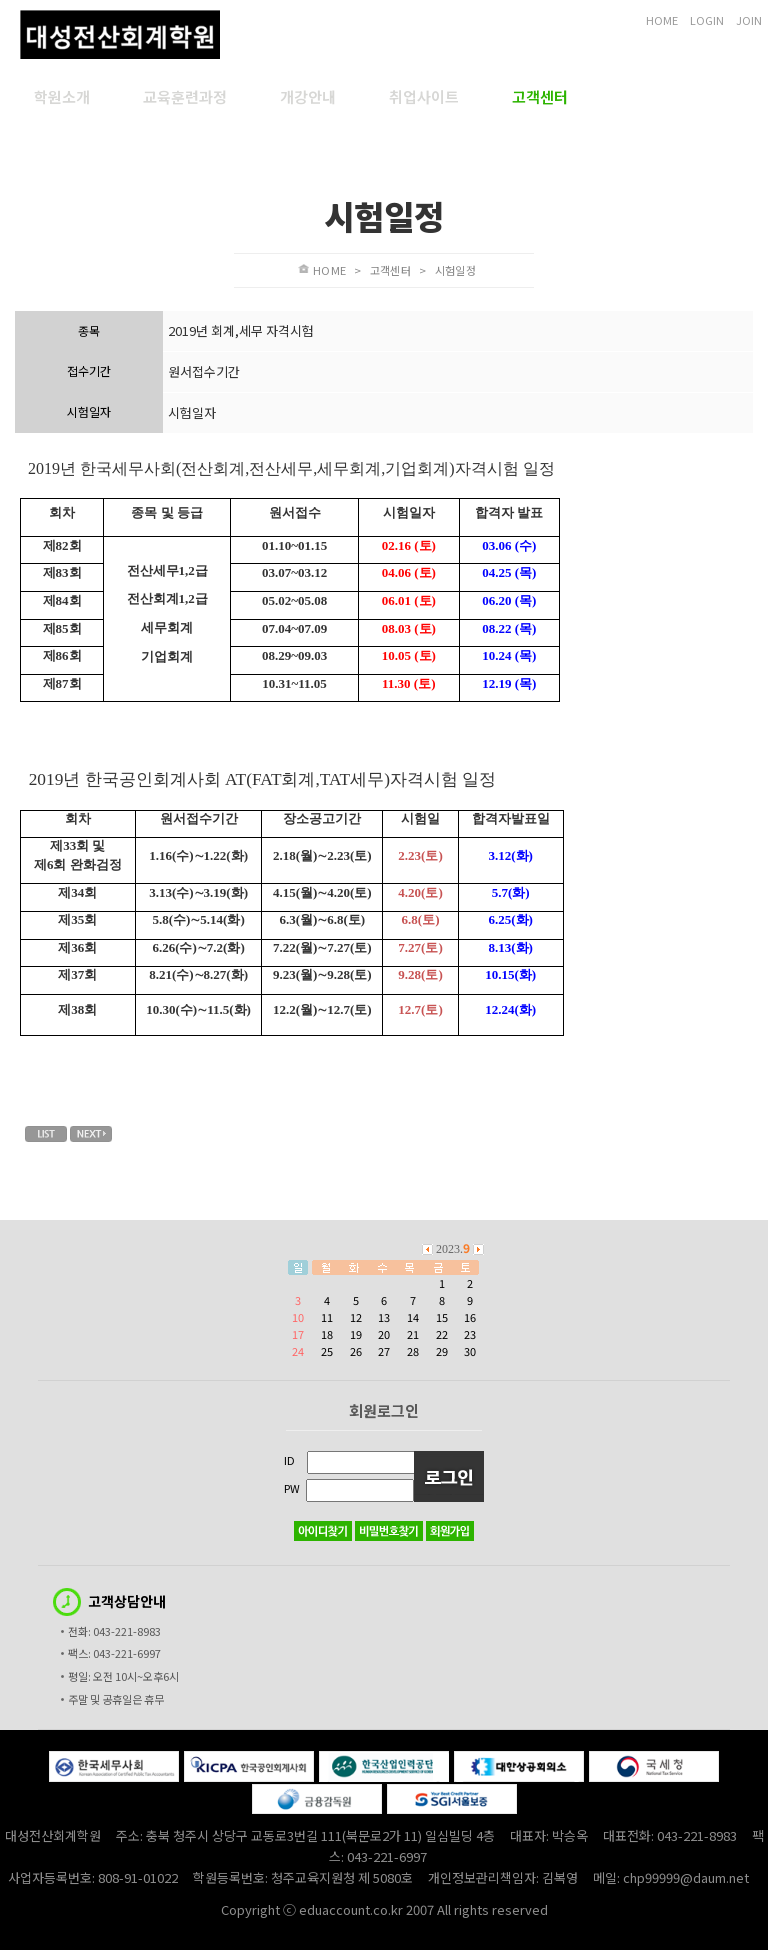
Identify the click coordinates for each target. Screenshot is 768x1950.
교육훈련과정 (185, 97)
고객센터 (540, 97)
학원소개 (62, 97)
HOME (662, 20)
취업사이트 (424, 97)
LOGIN (707, 20)
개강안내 (308, 97)
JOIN (749, 20)
